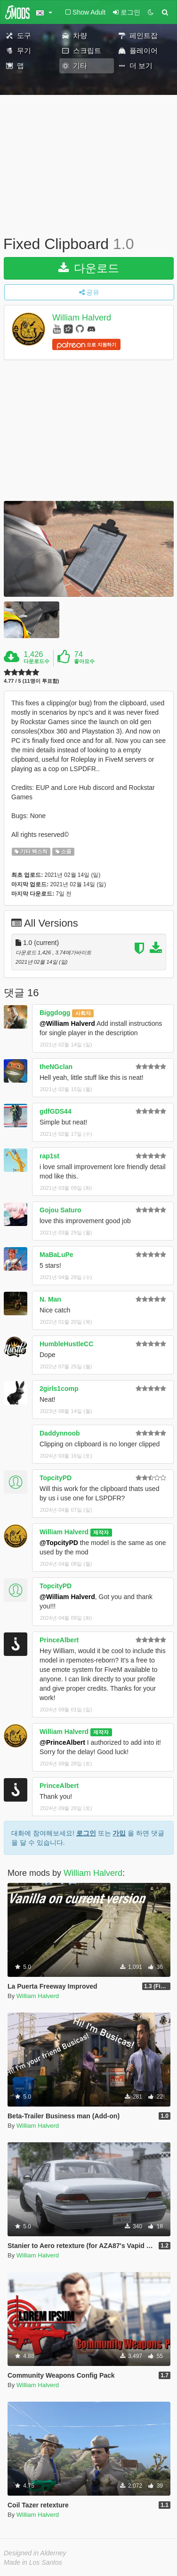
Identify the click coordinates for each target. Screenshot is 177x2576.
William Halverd (81, 317)
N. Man (50, 1299)
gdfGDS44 (56, 1111)
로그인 (86, 1833)
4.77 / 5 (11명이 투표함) (31, 681)
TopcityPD (56, 1478)
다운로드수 (36, 661)
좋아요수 (84, 661)
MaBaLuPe (56, 1254)
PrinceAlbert (59, 1640)
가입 (119, 1833)
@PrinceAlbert (62, 1742)
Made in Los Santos (33, 2562)
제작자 (101, 1532)
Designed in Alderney (35, 2553)
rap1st (49, 1156)
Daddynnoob (60, 1433)
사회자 (83, 1013)
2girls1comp (59, 1388)
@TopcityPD (59, 1542)
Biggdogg (55, 1012)
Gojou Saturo (60, 1210)
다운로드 (88, 268)
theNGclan (56, 1066)
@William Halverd (67, 1023)
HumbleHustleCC (66, 1344)
